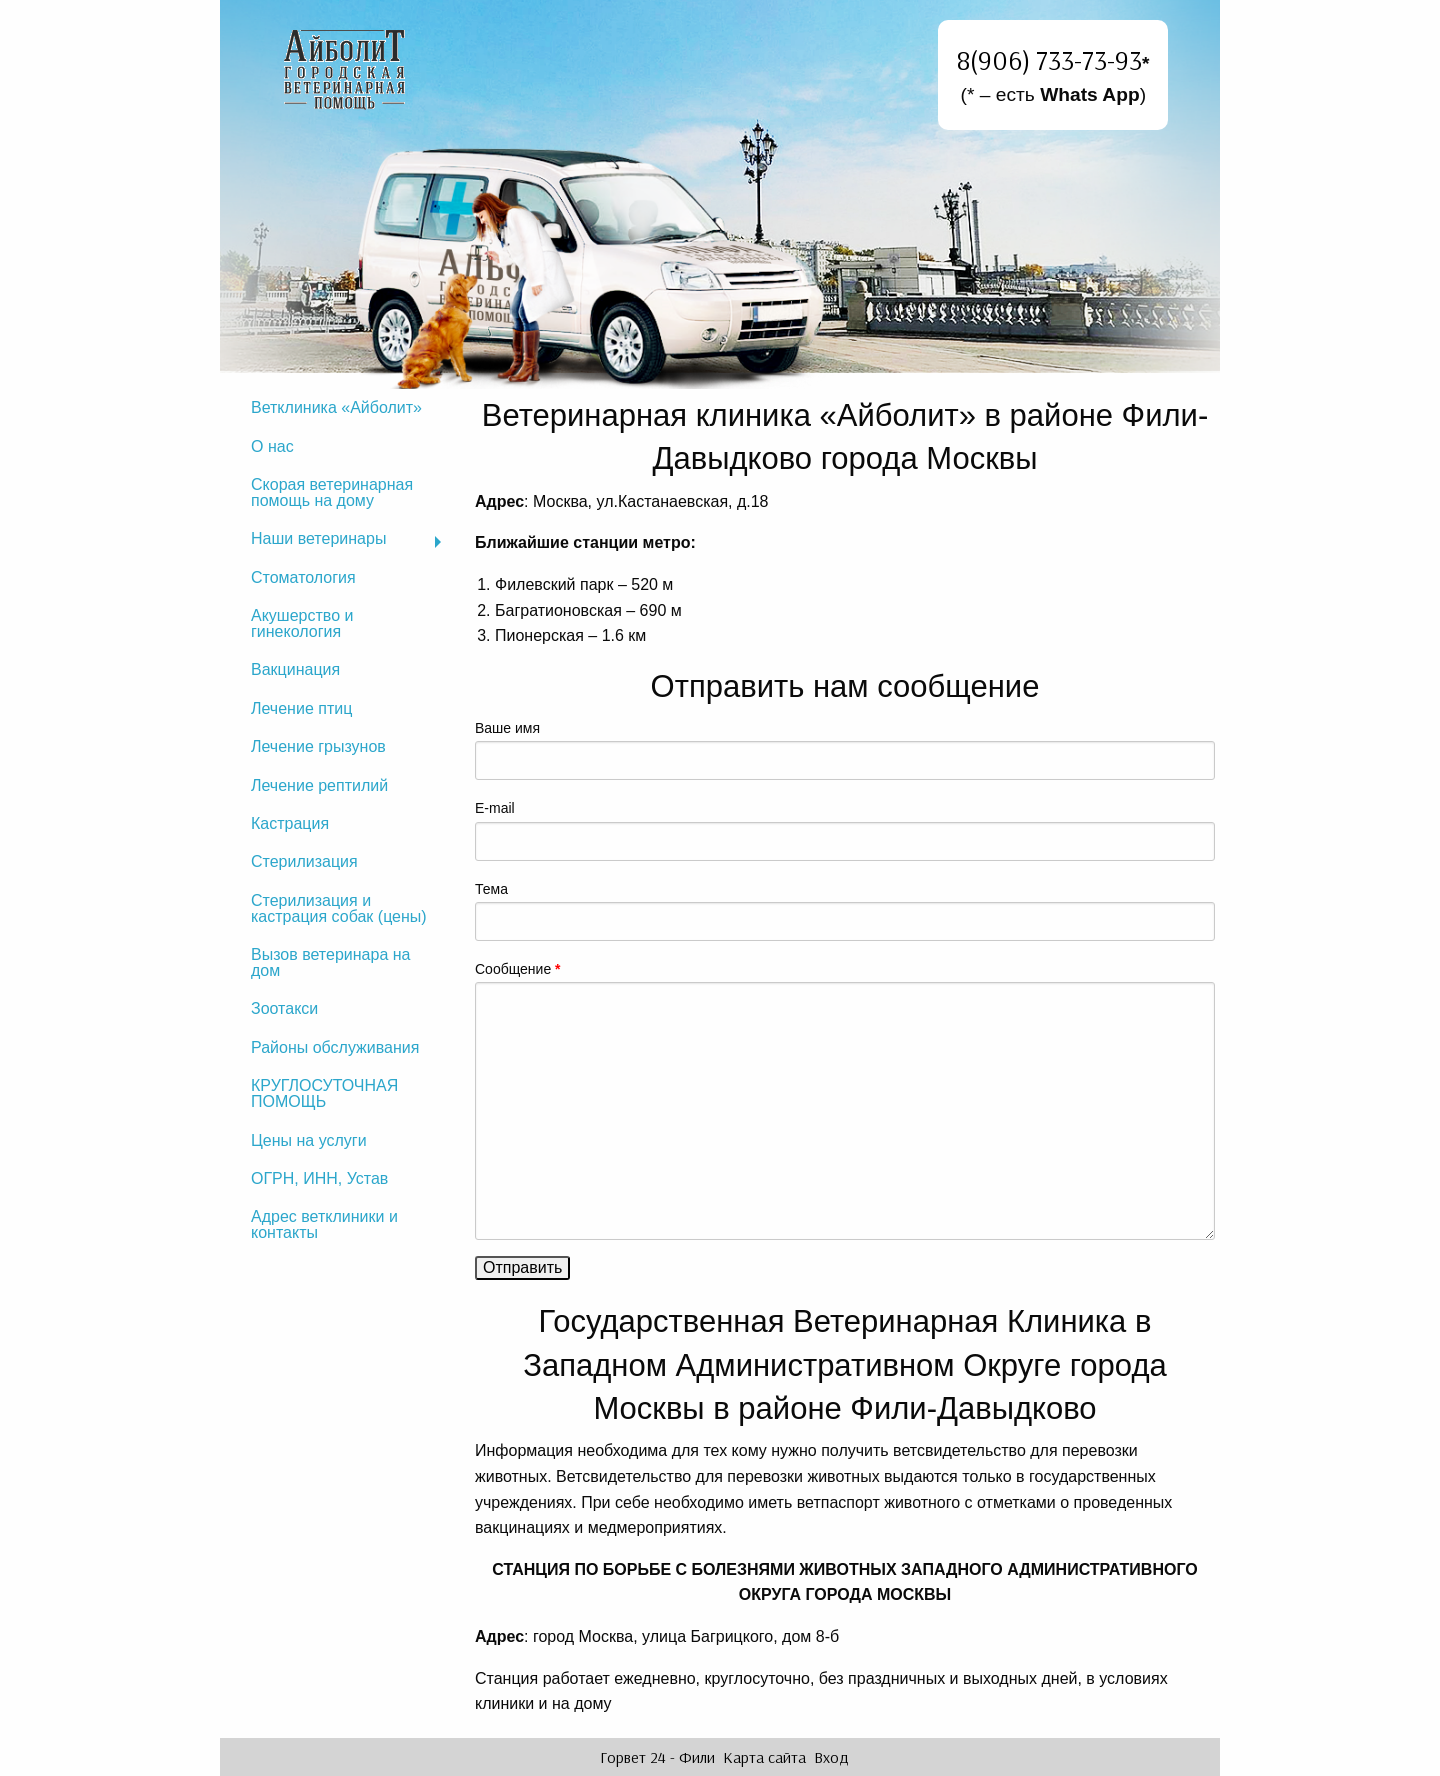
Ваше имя (507, 728)
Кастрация (290, 823)
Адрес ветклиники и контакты (324, 1224)
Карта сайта (764, 1757)
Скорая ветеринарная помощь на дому (332, 492)
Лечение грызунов (318, 746)
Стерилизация (304, 861)
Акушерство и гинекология (302, 623)
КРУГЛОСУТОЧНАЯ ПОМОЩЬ (324, 1093)
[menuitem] (345, 408)
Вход (831, 1757)
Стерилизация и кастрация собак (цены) (339, 908)
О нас (272, 446)
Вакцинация (295, 669)
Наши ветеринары (318, 538)
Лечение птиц (301, 708)
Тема (491, 889)
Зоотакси (284, 1008)
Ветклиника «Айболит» (336, 407)
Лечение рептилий (319, 785)
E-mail (495, 808)
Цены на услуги (309, 1140)
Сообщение (518, 969)
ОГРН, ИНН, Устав (319, 1178)
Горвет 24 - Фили (657, 1757)
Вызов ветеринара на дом (330, 962)
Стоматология (303, 577)
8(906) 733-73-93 (1049, 60)
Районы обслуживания (335, 1047)
